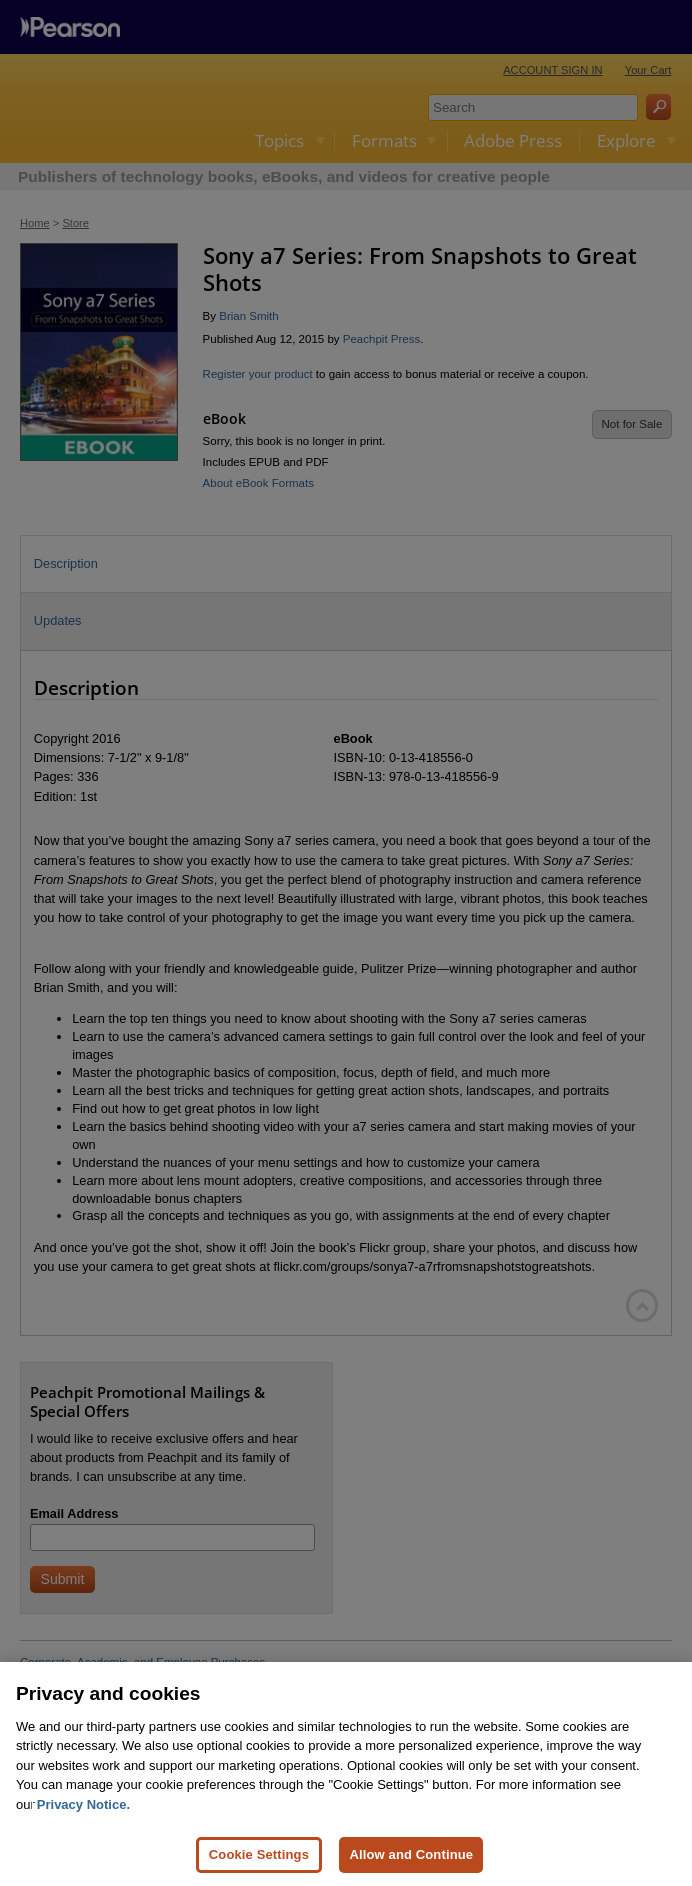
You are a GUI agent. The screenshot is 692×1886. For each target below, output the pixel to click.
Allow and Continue (411, 1854)
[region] (346, 1774)
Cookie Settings (259, 1854)
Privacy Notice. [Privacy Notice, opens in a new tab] (83, 1804)
